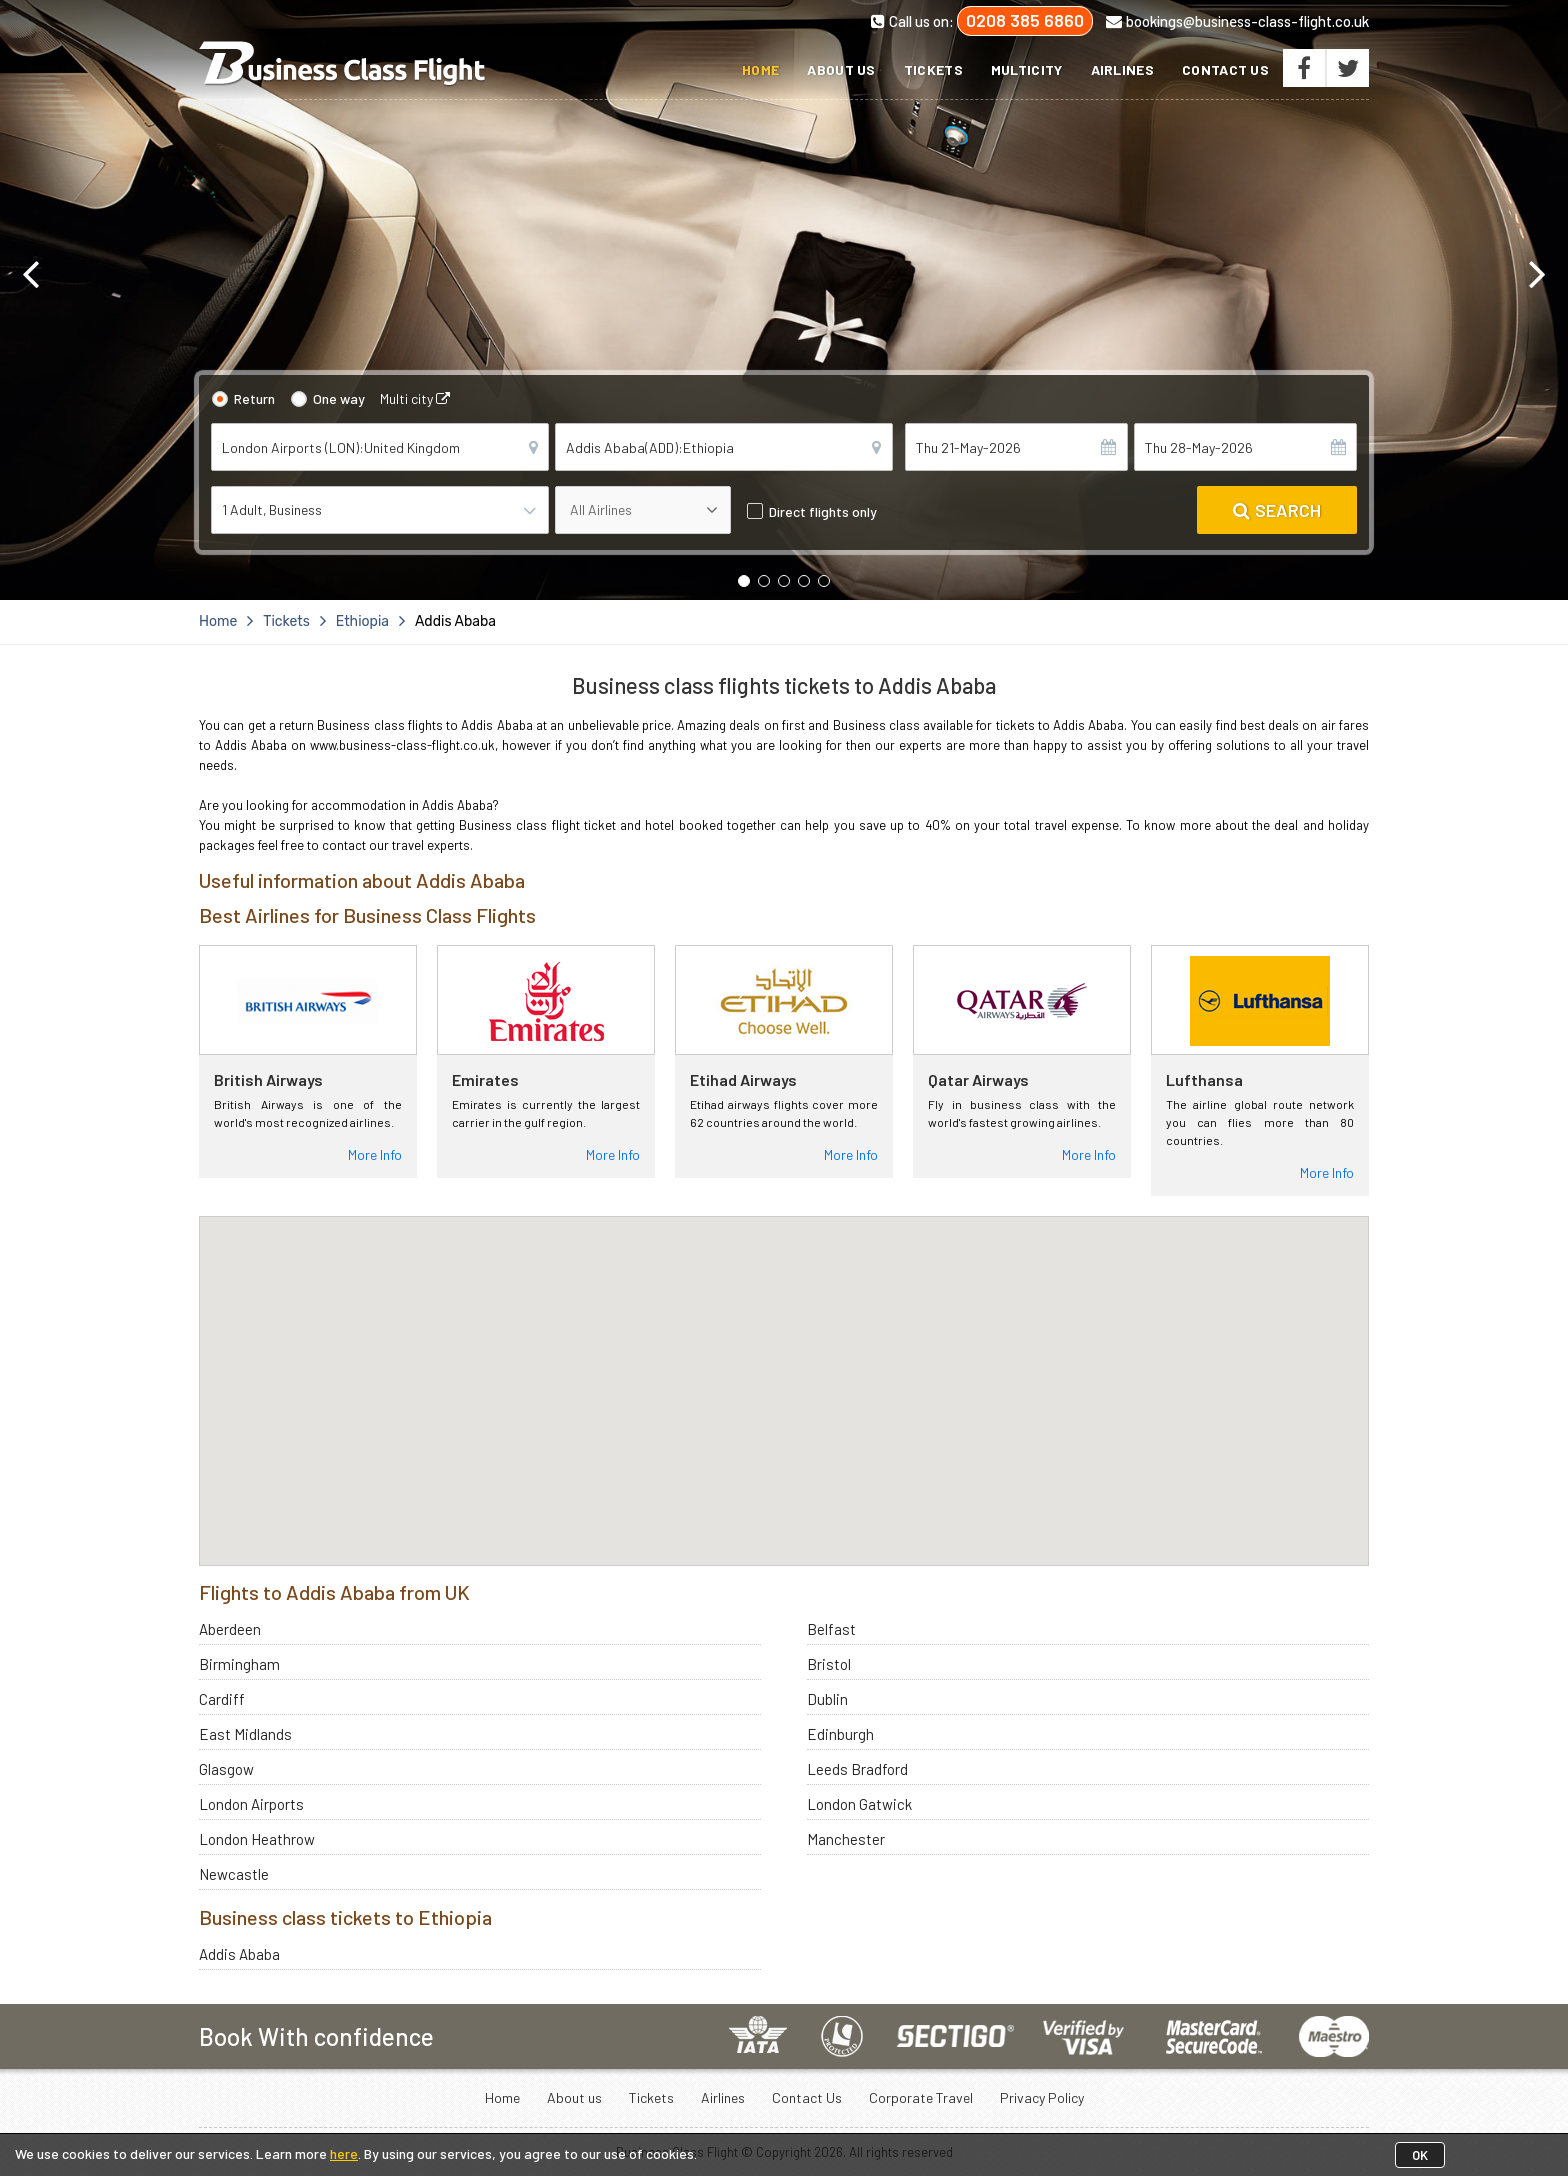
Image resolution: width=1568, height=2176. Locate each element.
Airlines (1122, 69)
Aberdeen (230, 1629)
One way (339, 398)
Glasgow (226, 1769)
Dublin (827, 1699)
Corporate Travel (921, 2097)
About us (841, 69)
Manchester (846, 1839)
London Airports (251, 1804)
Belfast (831, 1629)
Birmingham (239, 1664)
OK (1420, 2155)
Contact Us (1225, 69)
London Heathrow (257, 1839)
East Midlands (245, 1734)
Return (254, 398)
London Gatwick (859, 1804)
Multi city (415, 398)
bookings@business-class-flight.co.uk (1237, 21)
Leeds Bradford (857, 1769)
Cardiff (222, 1699)
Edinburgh (840, 1734)
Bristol (829, 1664)
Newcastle (234, 1874)
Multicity (1027, 69)
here (344, 2153)
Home (760, 69)
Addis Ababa (239, 1954)
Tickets (933, 69)
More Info (375, 1154)
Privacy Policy (1042, 2097)
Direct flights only (823, 511)
